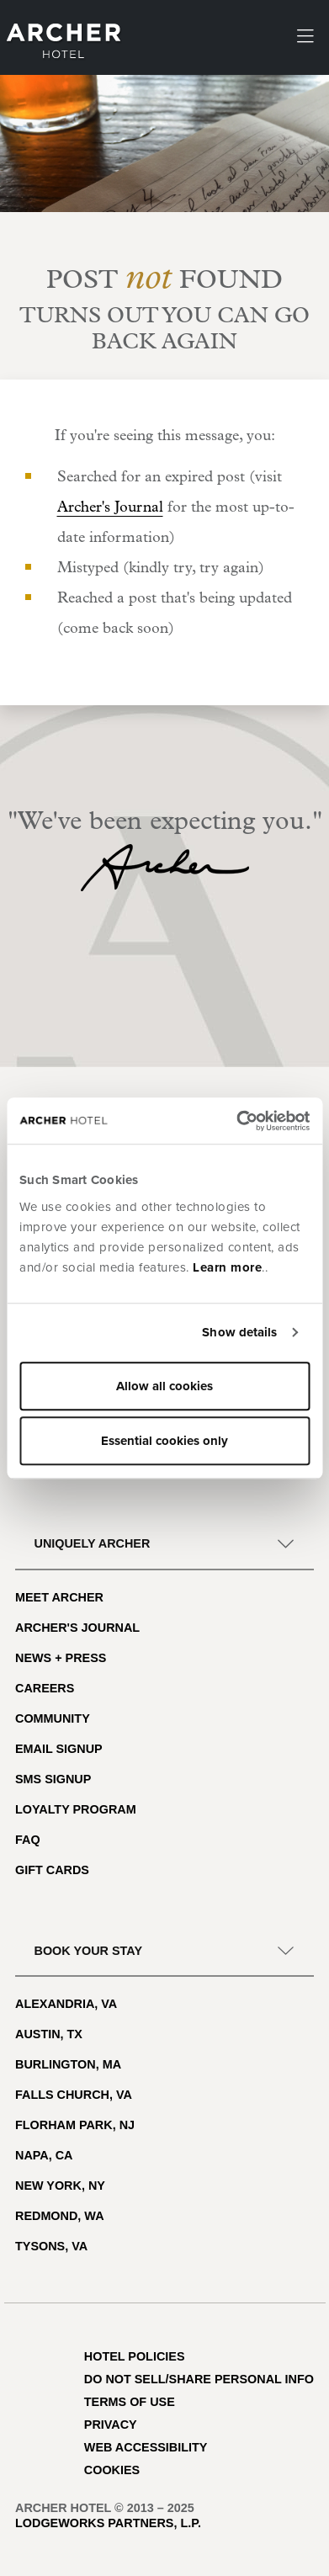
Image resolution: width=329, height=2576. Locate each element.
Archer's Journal (110, 508)
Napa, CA (44, 2155)
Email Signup (59, 1748)
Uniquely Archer (92, 1543)
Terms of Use (129, 2402)
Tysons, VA (51, 2246)
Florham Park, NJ (75, 2125)
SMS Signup (53, 1779)
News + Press (60, 1658)
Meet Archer (59, 1597)
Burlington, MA (68, 2064)
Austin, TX (48, 2034)
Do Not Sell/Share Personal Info (199, 2379)
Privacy (110, 2424)
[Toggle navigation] (306, 37)
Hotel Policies (134, 2356)
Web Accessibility (146, 2447)
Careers (44, 1688)
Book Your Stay (88, 1950)
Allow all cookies (164, 1386)
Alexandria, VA (66, 2003)
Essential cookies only (164, 1440)
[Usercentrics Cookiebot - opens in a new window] (236, 1121)
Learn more (227, 1267)
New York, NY (60, 2185)
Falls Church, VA (73, 2094)
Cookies (112, 2470)
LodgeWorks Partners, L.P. (108, 2523)
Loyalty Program (75, 1809)
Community (52, 1718)
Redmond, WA (59, 2216)
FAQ (27, 1839)
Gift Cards (52, 1870)
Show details (239, 1332)
